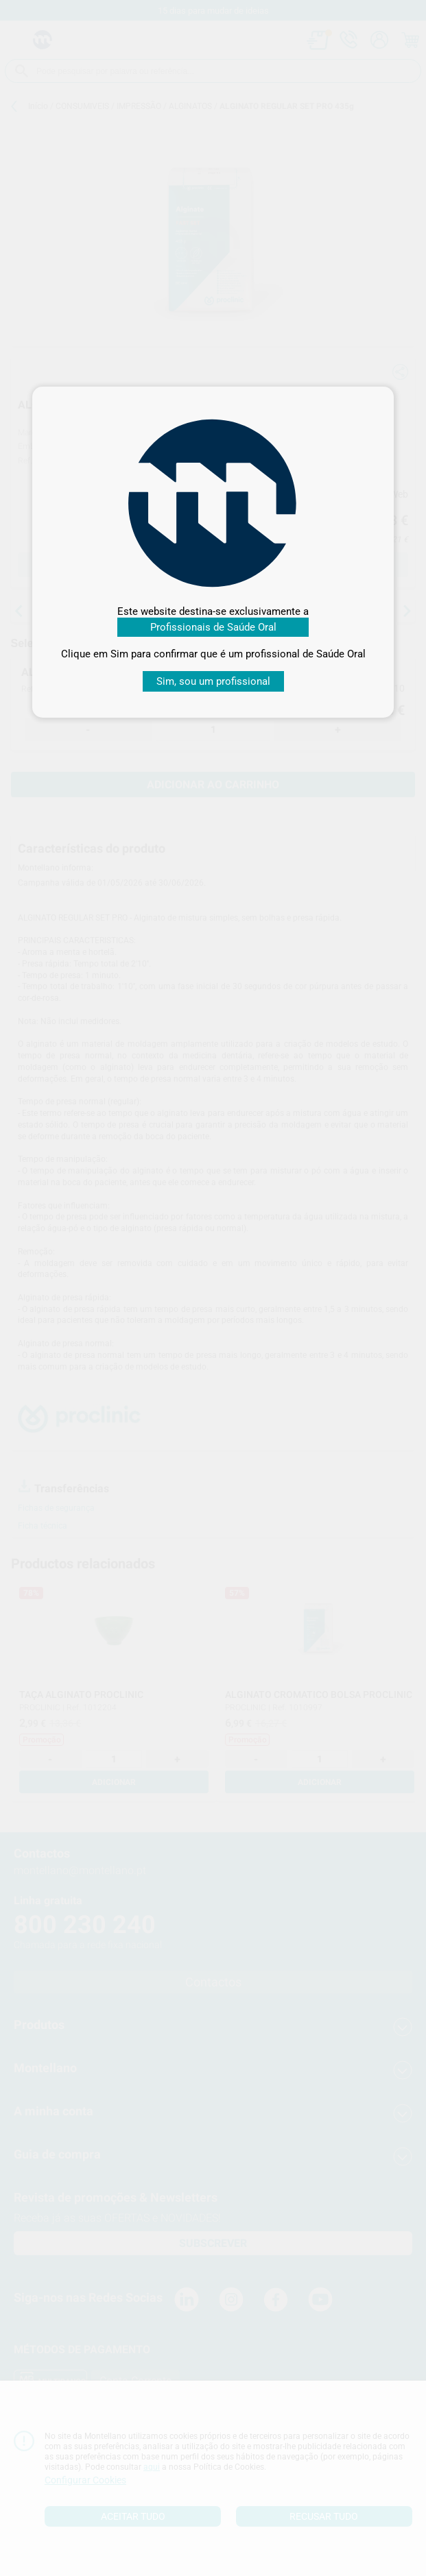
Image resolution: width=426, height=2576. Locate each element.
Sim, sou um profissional (213, 681)
